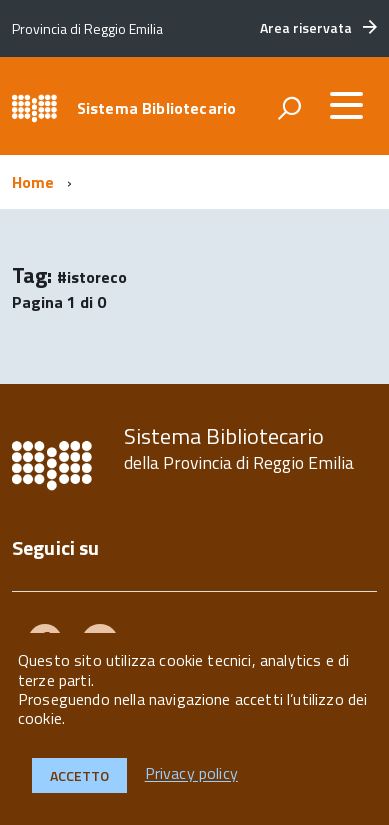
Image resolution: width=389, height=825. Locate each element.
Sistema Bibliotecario (156, 108)
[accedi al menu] (346, 105)
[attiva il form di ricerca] (289, 108)
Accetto (79, 775)
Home (33, 182)
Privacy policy (191, 774)
